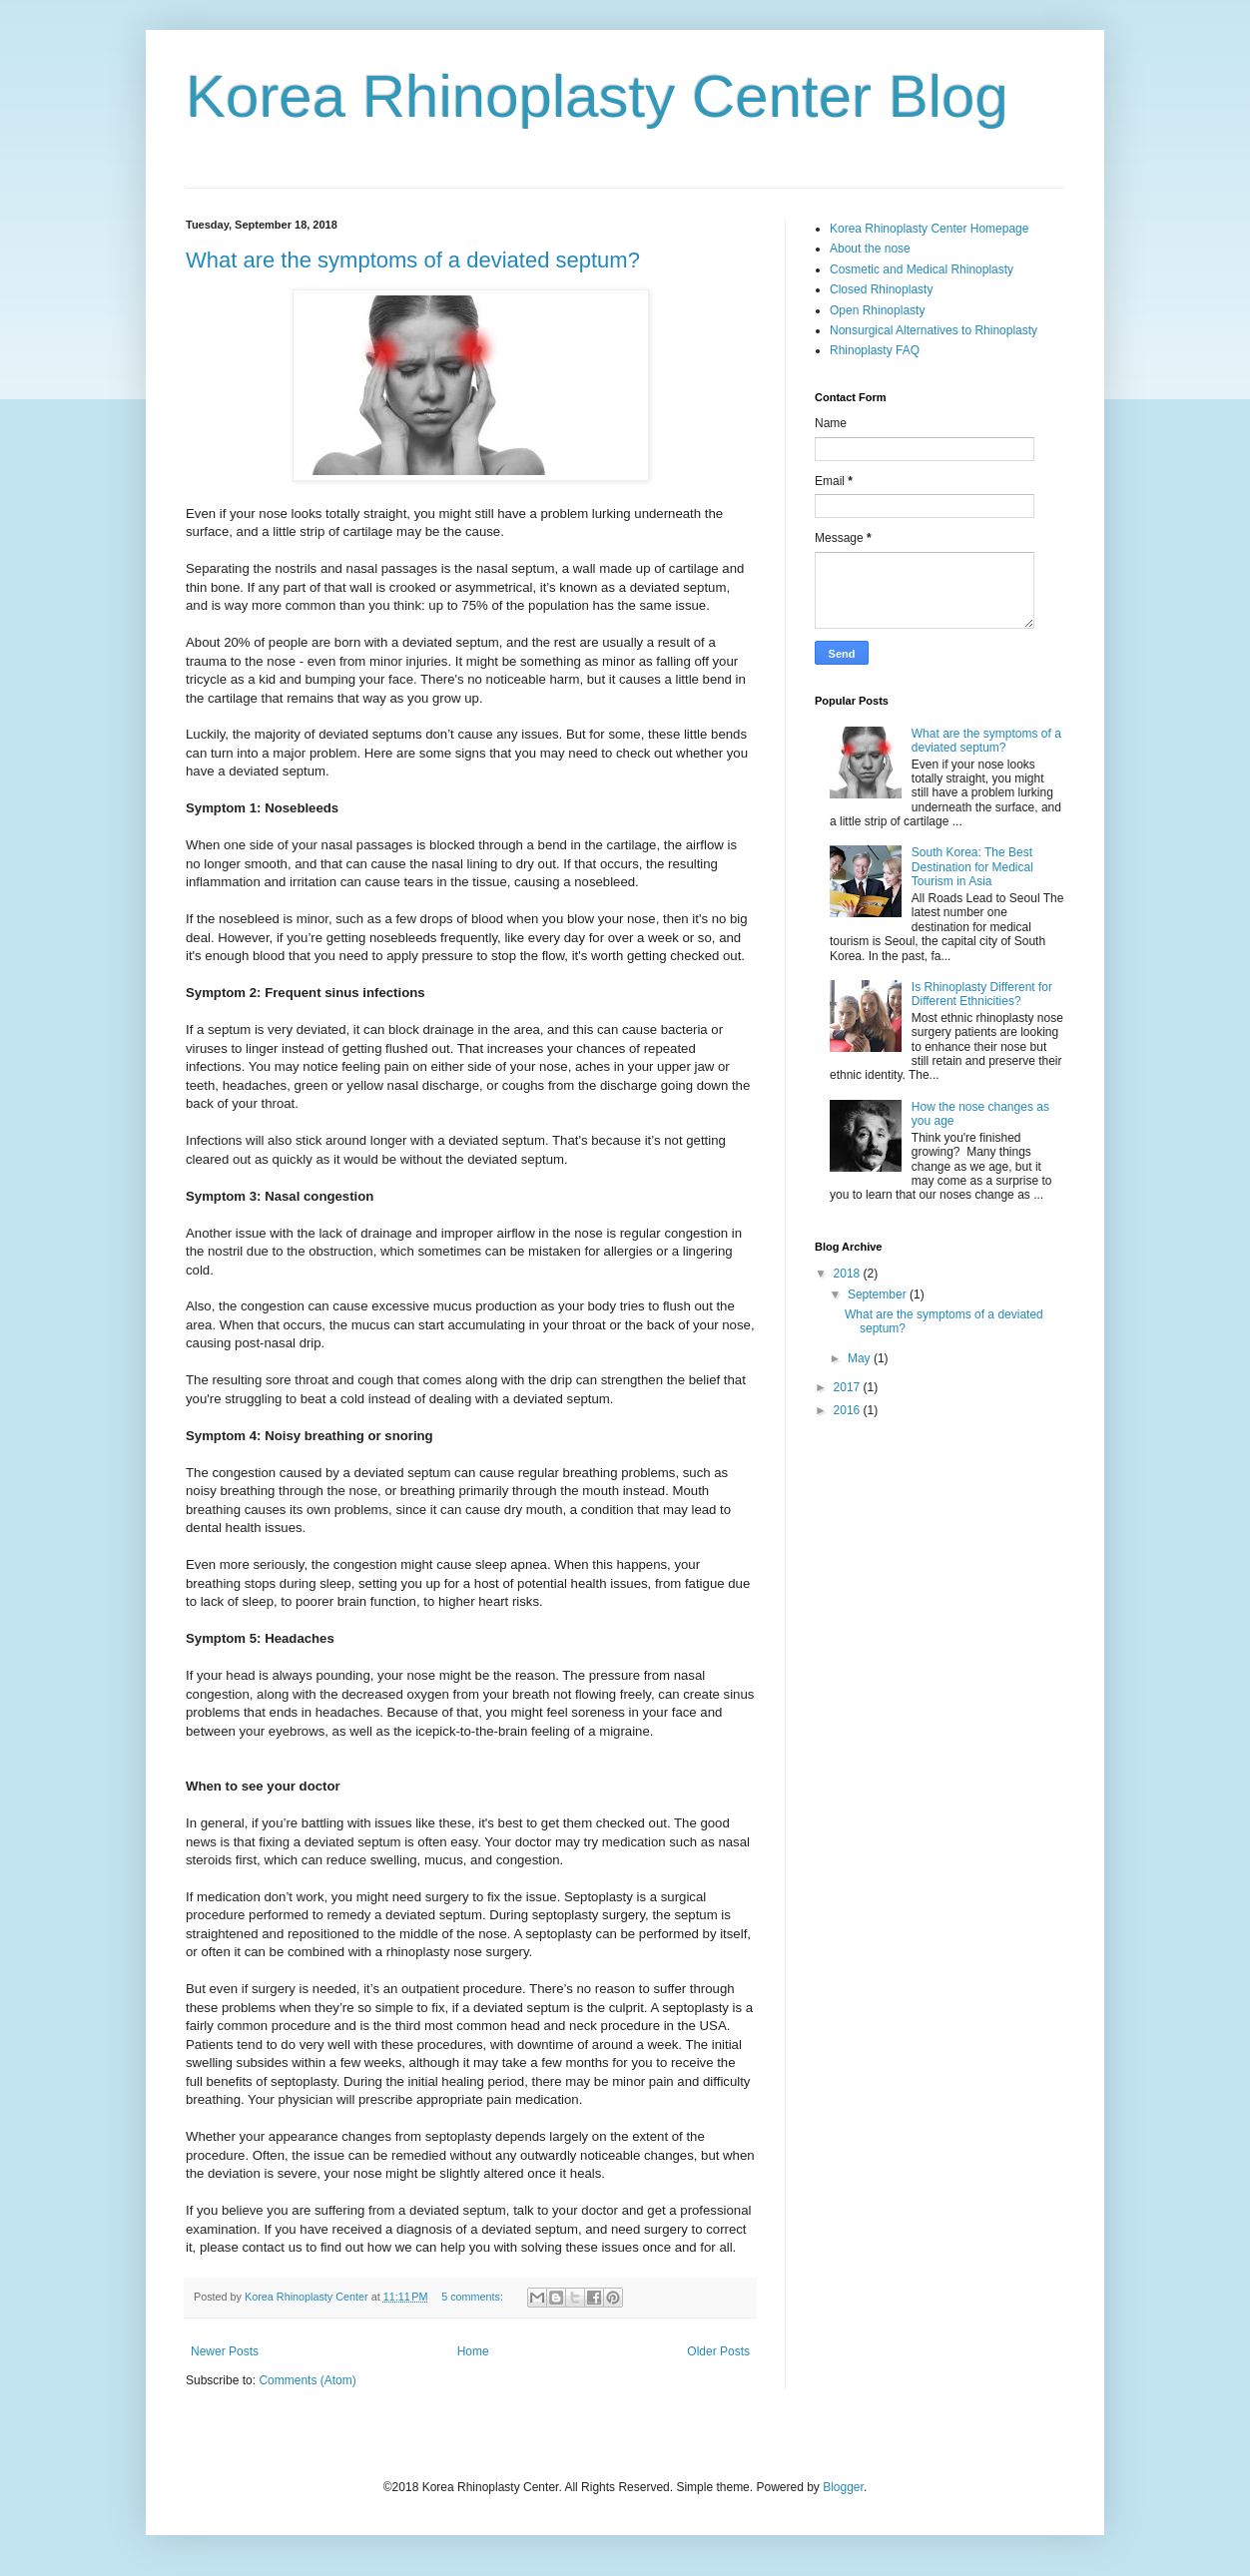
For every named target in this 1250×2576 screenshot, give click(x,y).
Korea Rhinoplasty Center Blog (597, 96)
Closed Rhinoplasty (881, 289)
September (879, 1294)
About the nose (870, 249)
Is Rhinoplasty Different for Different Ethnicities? (982, 994)
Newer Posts (225, 2351)
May (861, 1358)
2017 (849, 1387)
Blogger (843, 2487)
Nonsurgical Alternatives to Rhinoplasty (933, 330)
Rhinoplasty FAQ (875, 350)
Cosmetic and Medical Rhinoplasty (921, 269)
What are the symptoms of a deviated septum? (413, 260)
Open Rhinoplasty (877, 310)
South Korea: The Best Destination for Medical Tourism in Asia (972, 866)
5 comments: (473, 2297)
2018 (849, 1274)
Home (473, 2351)
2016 (849, 1410)
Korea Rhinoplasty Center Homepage (929, 229)
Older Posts (718, 2351)
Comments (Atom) (307, 2380)
